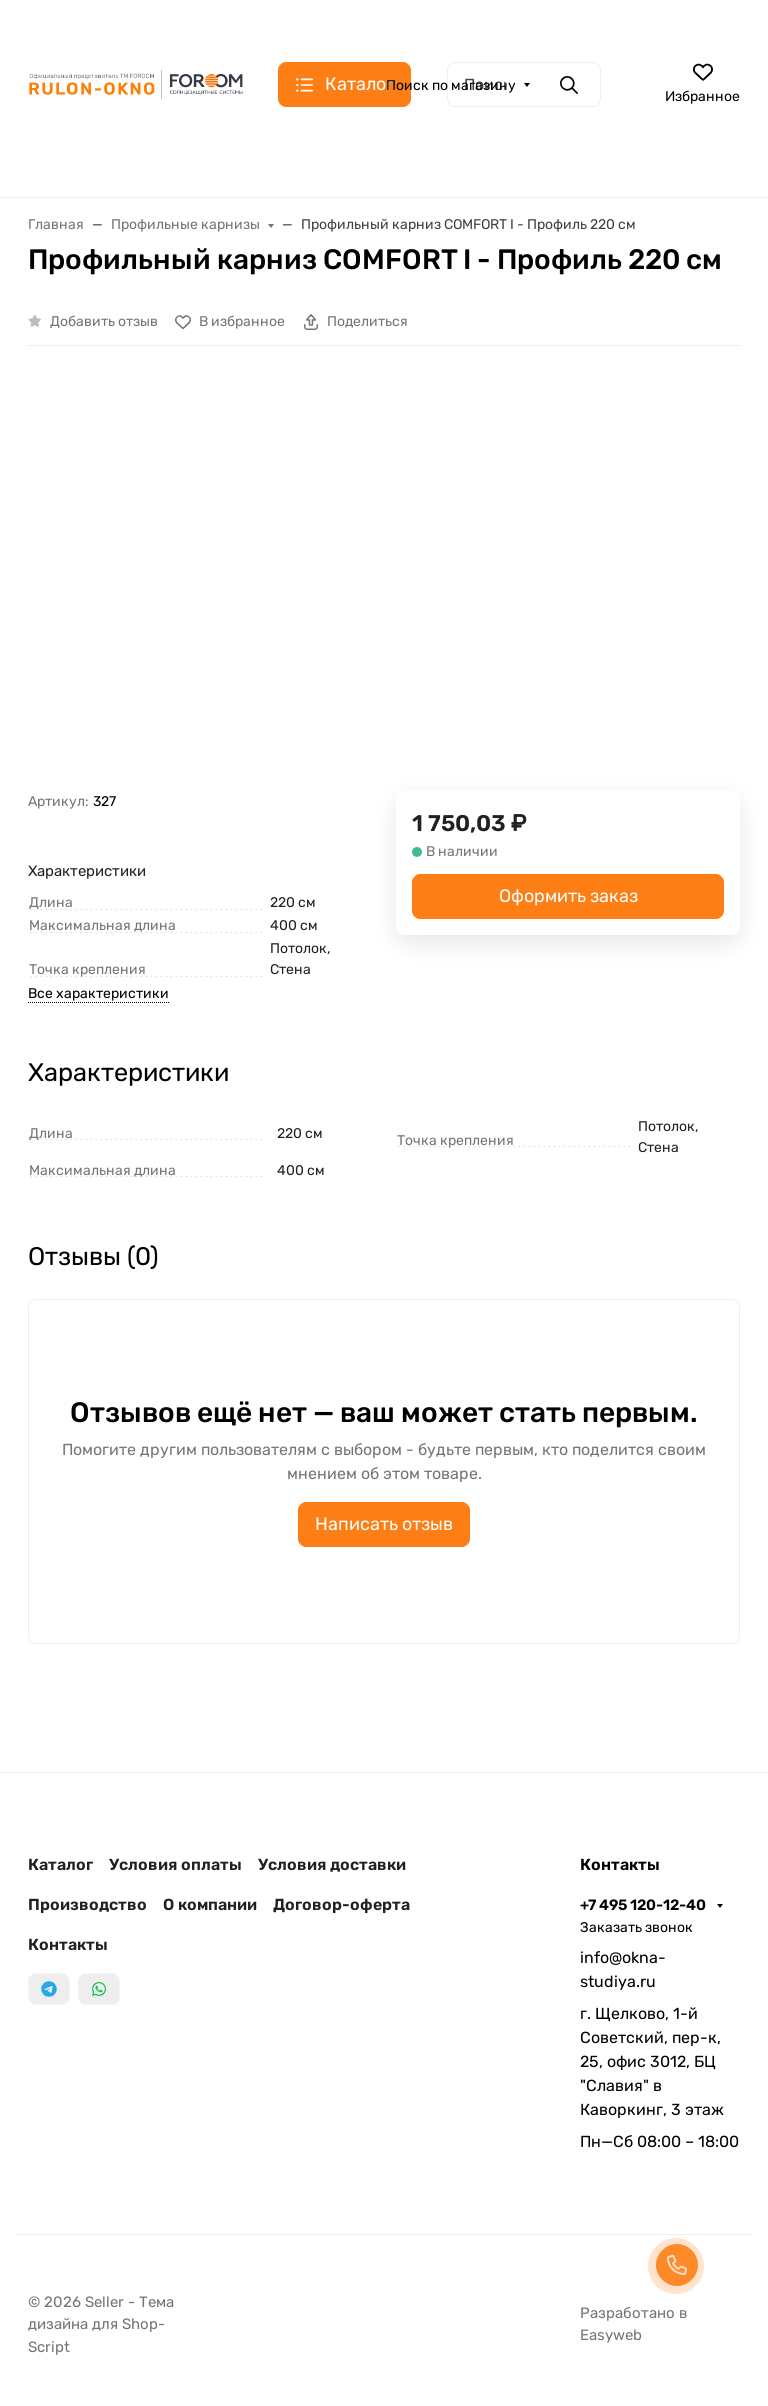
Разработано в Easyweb (633, 2324)
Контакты (68, 1944)
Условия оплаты (175, 1864)
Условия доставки (332, 1864)
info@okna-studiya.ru (623, 1969)
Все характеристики (98, 993)
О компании (210, 1904)
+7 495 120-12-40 (644, 1905)
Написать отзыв (384, 1524)
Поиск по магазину (451, 85)
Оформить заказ (568, 896)
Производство (87, 1904)
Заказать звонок (636, 1927)
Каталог (60, 1864)
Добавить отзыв (104, 321)
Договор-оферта (341, 1904)
